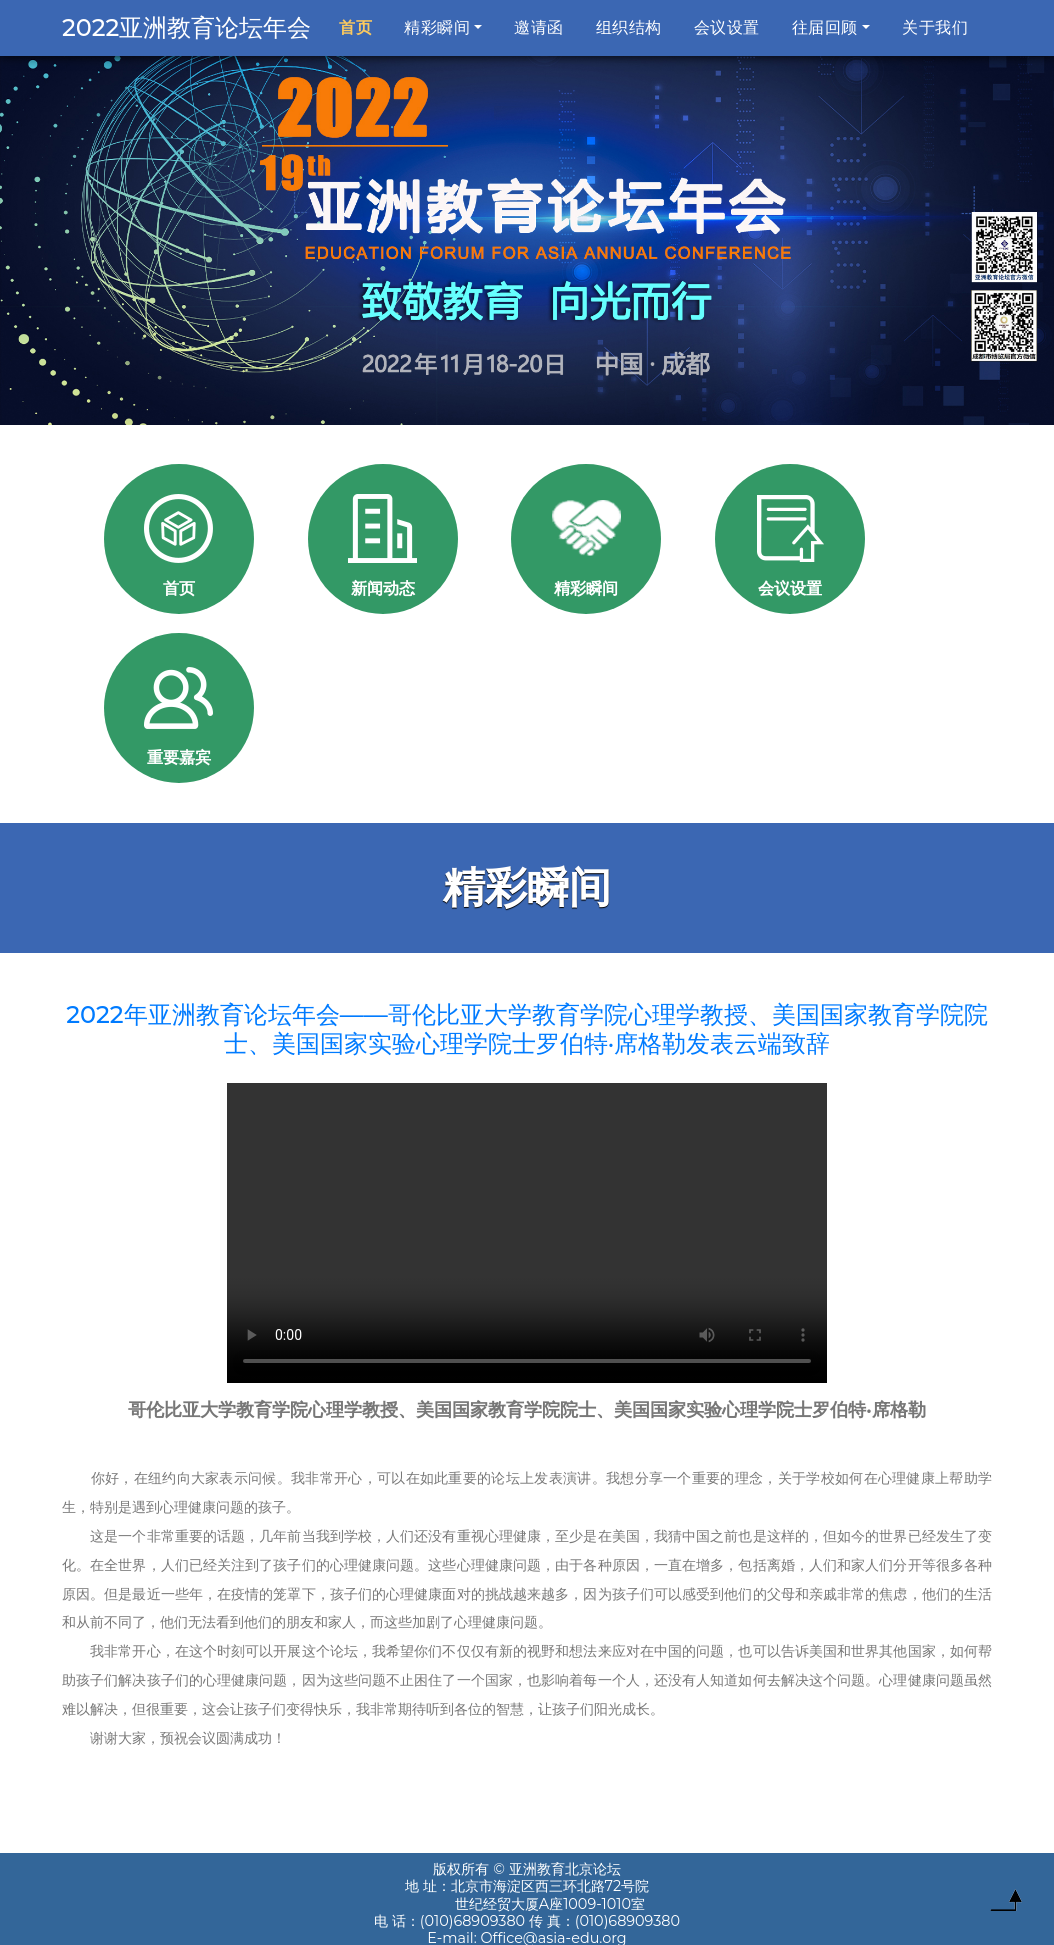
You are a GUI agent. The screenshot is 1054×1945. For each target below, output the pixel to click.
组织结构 (629, 27)
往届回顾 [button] (825, 27)
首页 (359, 26)
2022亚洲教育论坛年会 (186, 27)
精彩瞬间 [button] (437, 27)
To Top (1006, 1905)
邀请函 (539, 27)
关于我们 (935, 27)
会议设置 (727, 27)
